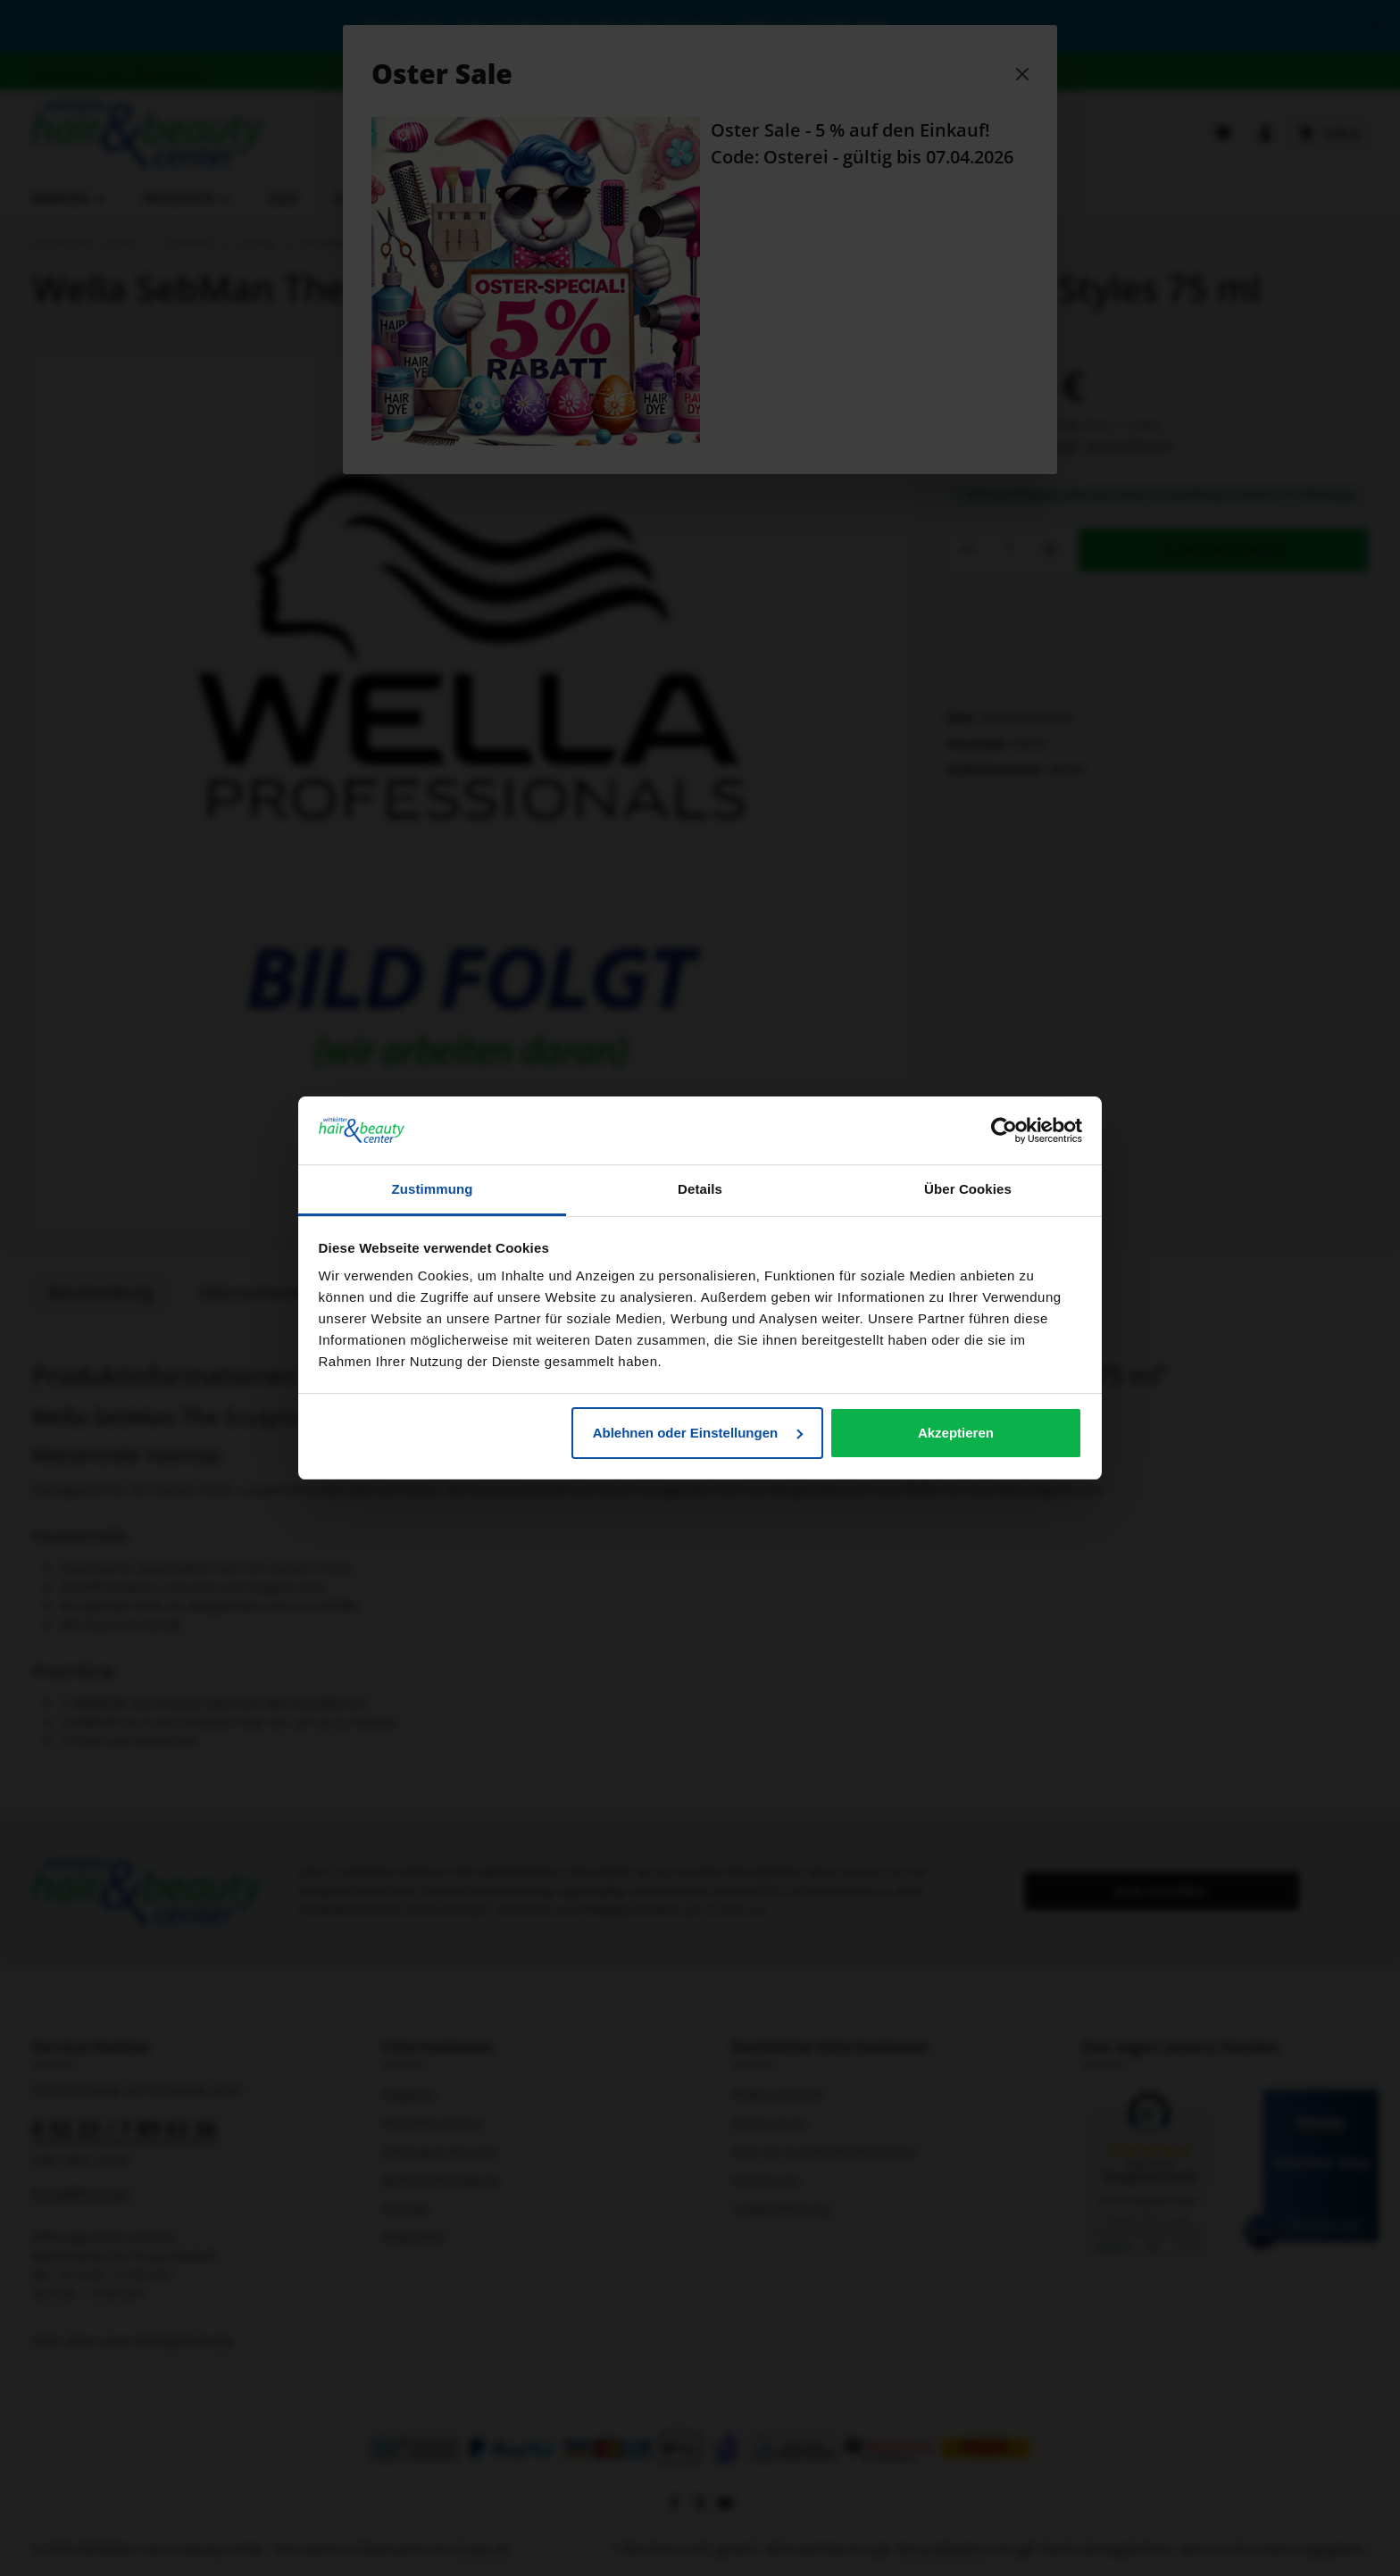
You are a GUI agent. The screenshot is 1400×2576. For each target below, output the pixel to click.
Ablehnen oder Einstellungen (698, 1432)
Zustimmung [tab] (432, 1188)
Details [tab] (700, 1188)
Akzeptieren (956, 1432)
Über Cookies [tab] (968, 1188)
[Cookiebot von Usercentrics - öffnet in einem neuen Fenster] (1004, 1130)
